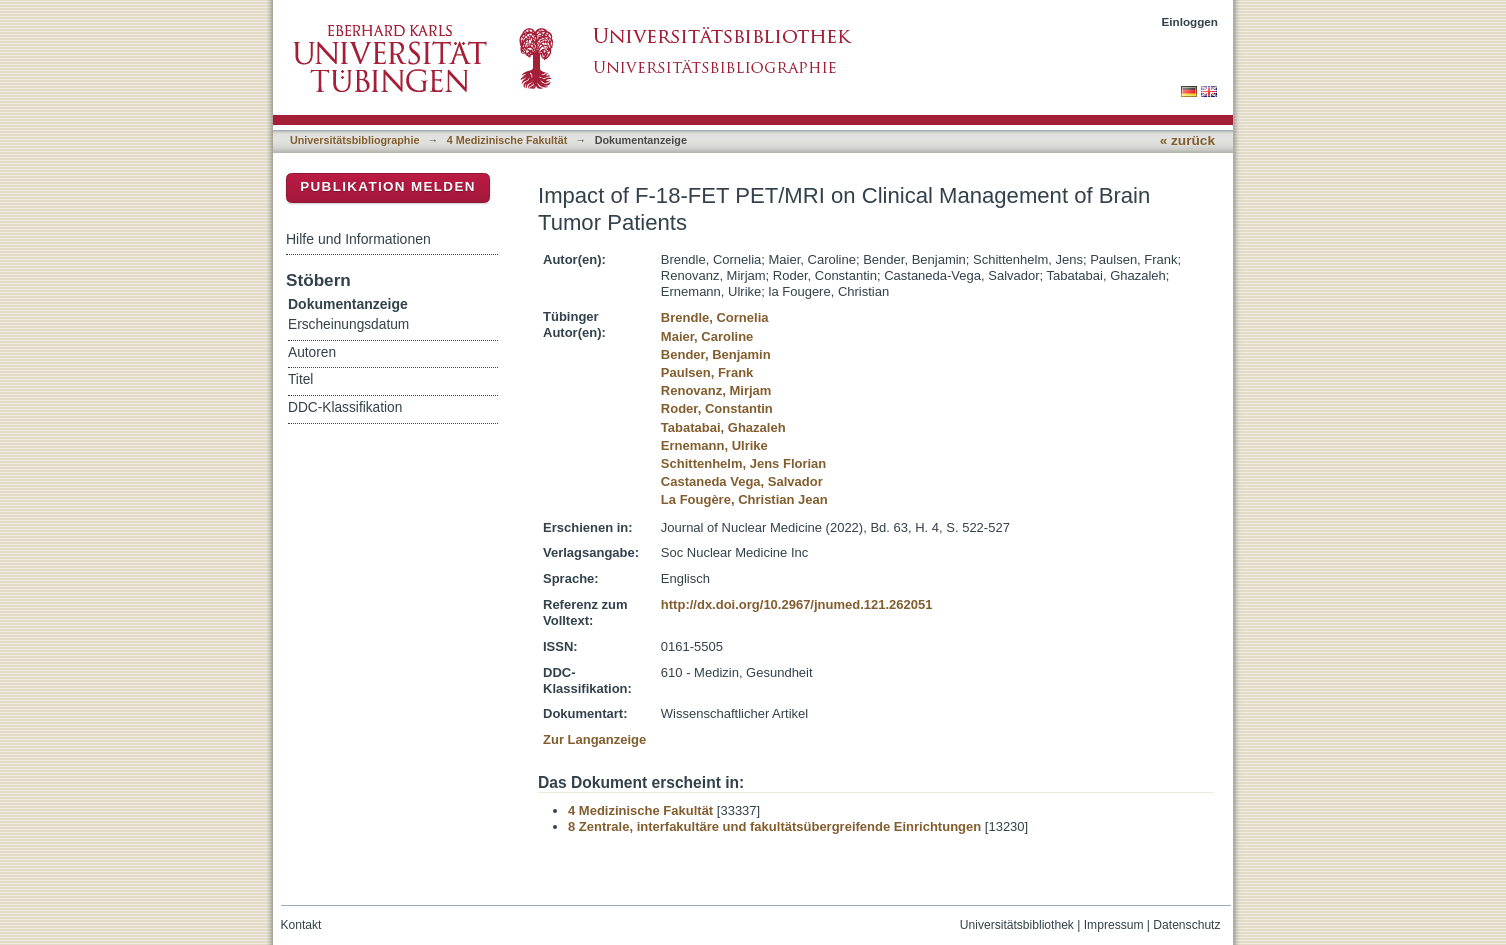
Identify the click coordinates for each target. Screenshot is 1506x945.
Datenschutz (1186, 925)
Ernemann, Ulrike (714, 445)
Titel (300, 379)
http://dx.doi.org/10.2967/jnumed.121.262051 (797, 604)
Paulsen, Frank (707, 372)
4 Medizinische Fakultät (507, 140)
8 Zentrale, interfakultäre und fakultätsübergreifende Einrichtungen (774, 826)
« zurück (1187, 140)
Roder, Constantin (717, 408)
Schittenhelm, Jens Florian (743, 463)
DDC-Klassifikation (345, 407)
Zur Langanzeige (594, 739)
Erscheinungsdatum (348, 324)
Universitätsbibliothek (1017, 925)
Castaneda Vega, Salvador (742, 481)
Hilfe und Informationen (358, 239)
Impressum (1114, 925)
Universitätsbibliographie (354, 140)
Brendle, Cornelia (715, 317)
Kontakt (301, 925)
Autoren (312, 352)
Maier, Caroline (707, 336)
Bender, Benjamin (716, 354)
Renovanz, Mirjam (716, 390)
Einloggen (1190, 21)
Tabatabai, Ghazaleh (723, 427)
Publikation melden (388, 186)
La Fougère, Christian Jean (744, 499)
